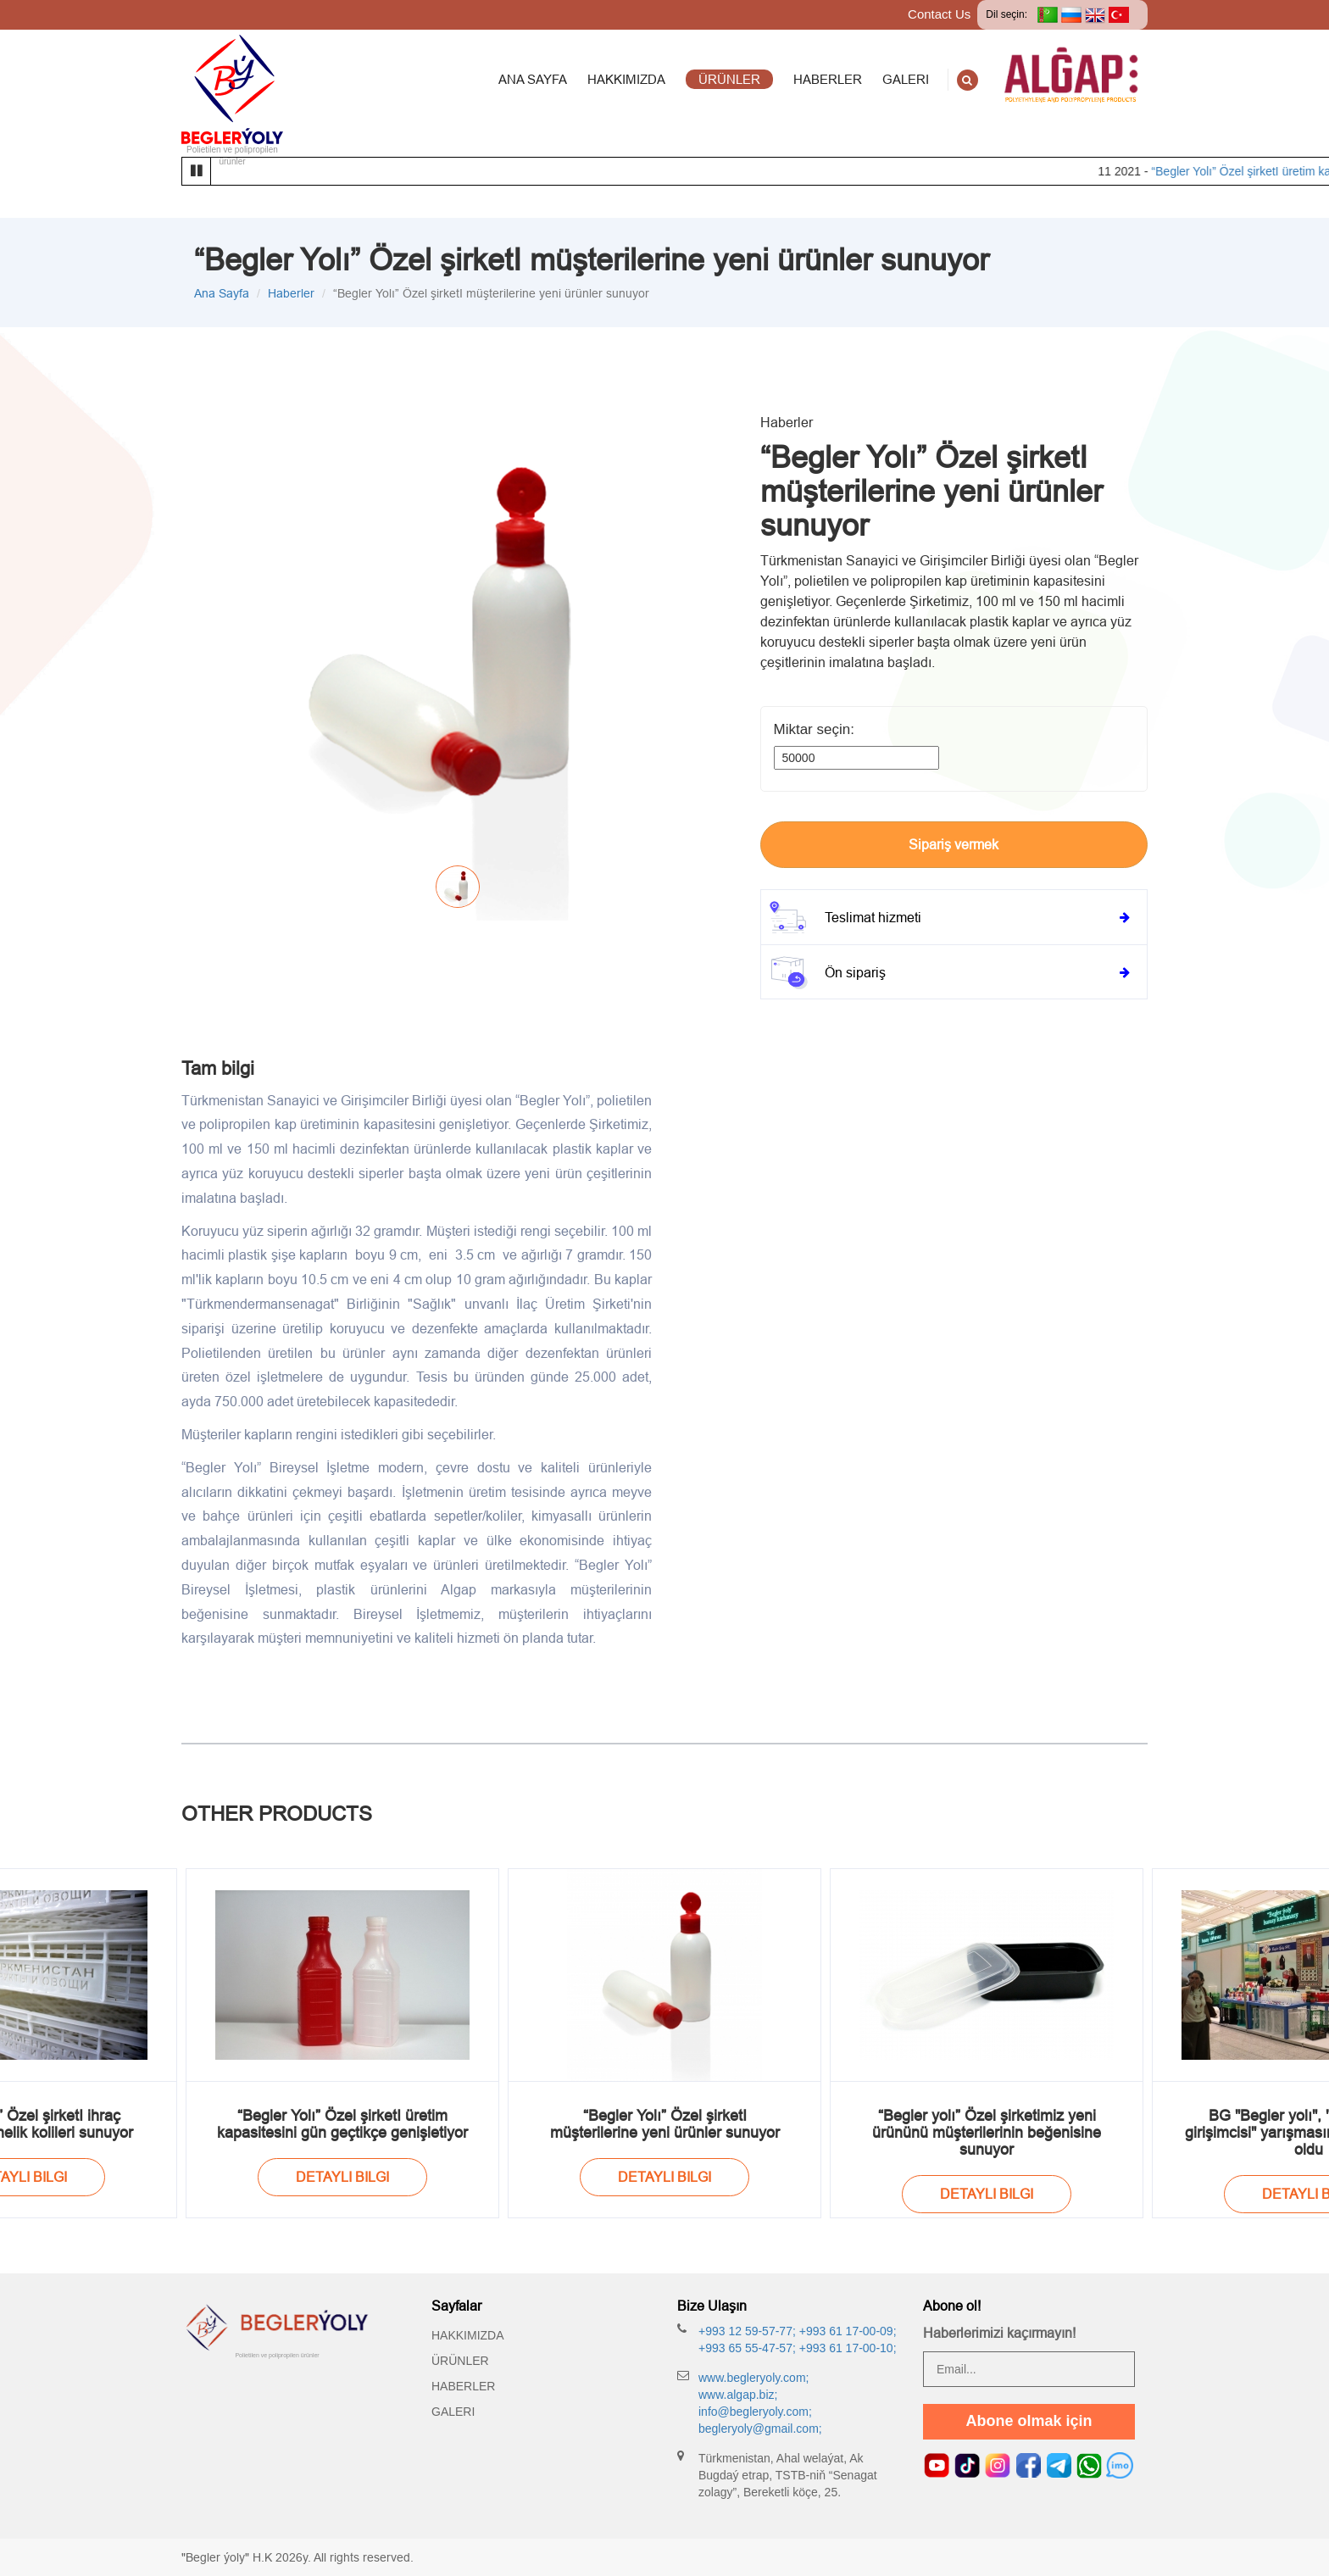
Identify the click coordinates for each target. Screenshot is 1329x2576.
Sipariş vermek (953, 844)
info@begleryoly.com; (755, 2411)
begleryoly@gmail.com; (760, 2428)
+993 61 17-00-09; (846, 2331)
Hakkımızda (467, 2335)
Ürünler (460, 2360)
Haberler (291, 293)
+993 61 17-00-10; (846, 2348)
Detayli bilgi (342, 2176)
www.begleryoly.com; (753, 2377)
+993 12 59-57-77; (747, 2331)
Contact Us (939, 14)
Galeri (453, 2411)
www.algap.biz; (737, 2394)
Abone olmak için (1028, 2420)
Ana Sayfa (221, 293)
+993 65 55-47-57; (747, 2348)
